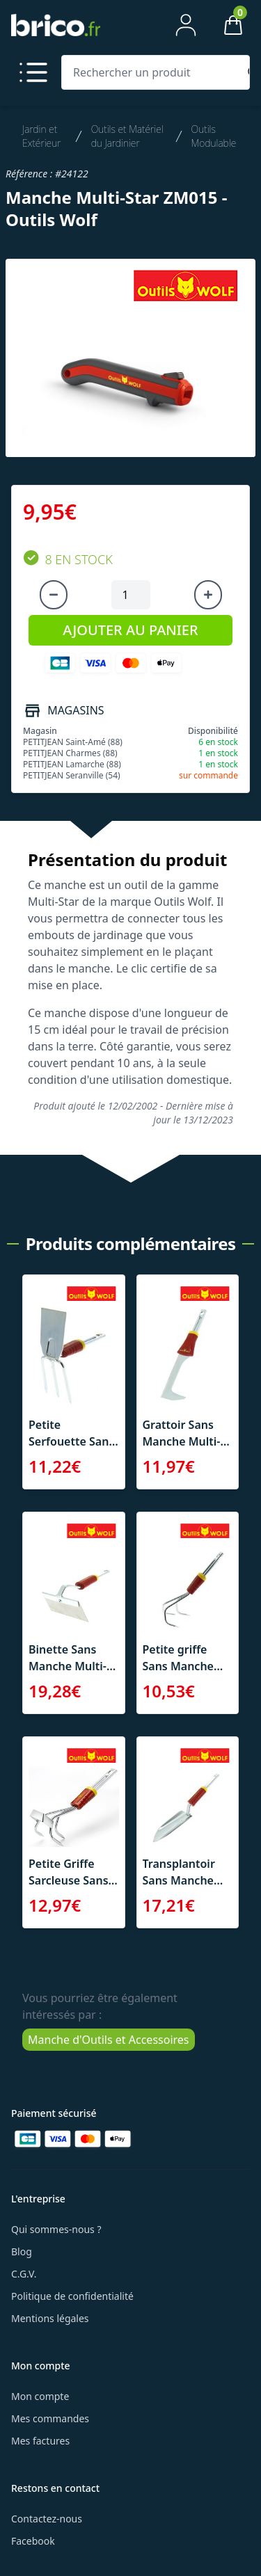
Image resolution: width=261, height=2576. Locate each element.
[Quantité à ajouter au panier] (130, 594)
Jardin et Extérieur (41, 136)
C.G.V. (23, 2273)
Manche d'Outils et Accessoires (108, 2039)
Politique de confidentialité (72, 2296)
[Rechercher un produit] (153, 72)
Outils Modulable (214, 136)
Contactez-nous (46, 2518)
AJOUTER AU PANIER (130, 630)
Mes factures (40, 2440)
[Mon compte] (185, 25)
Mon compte (40, 2396)
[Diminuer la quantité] (54, 594)
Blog (21, 2251)
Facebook (33, 2540)
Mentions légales (50, 2318)
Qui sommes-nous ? (56, 2229)
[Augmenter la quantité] (208, 594)
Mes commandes (50, 2418)
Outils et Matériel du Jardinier (127, 136)
